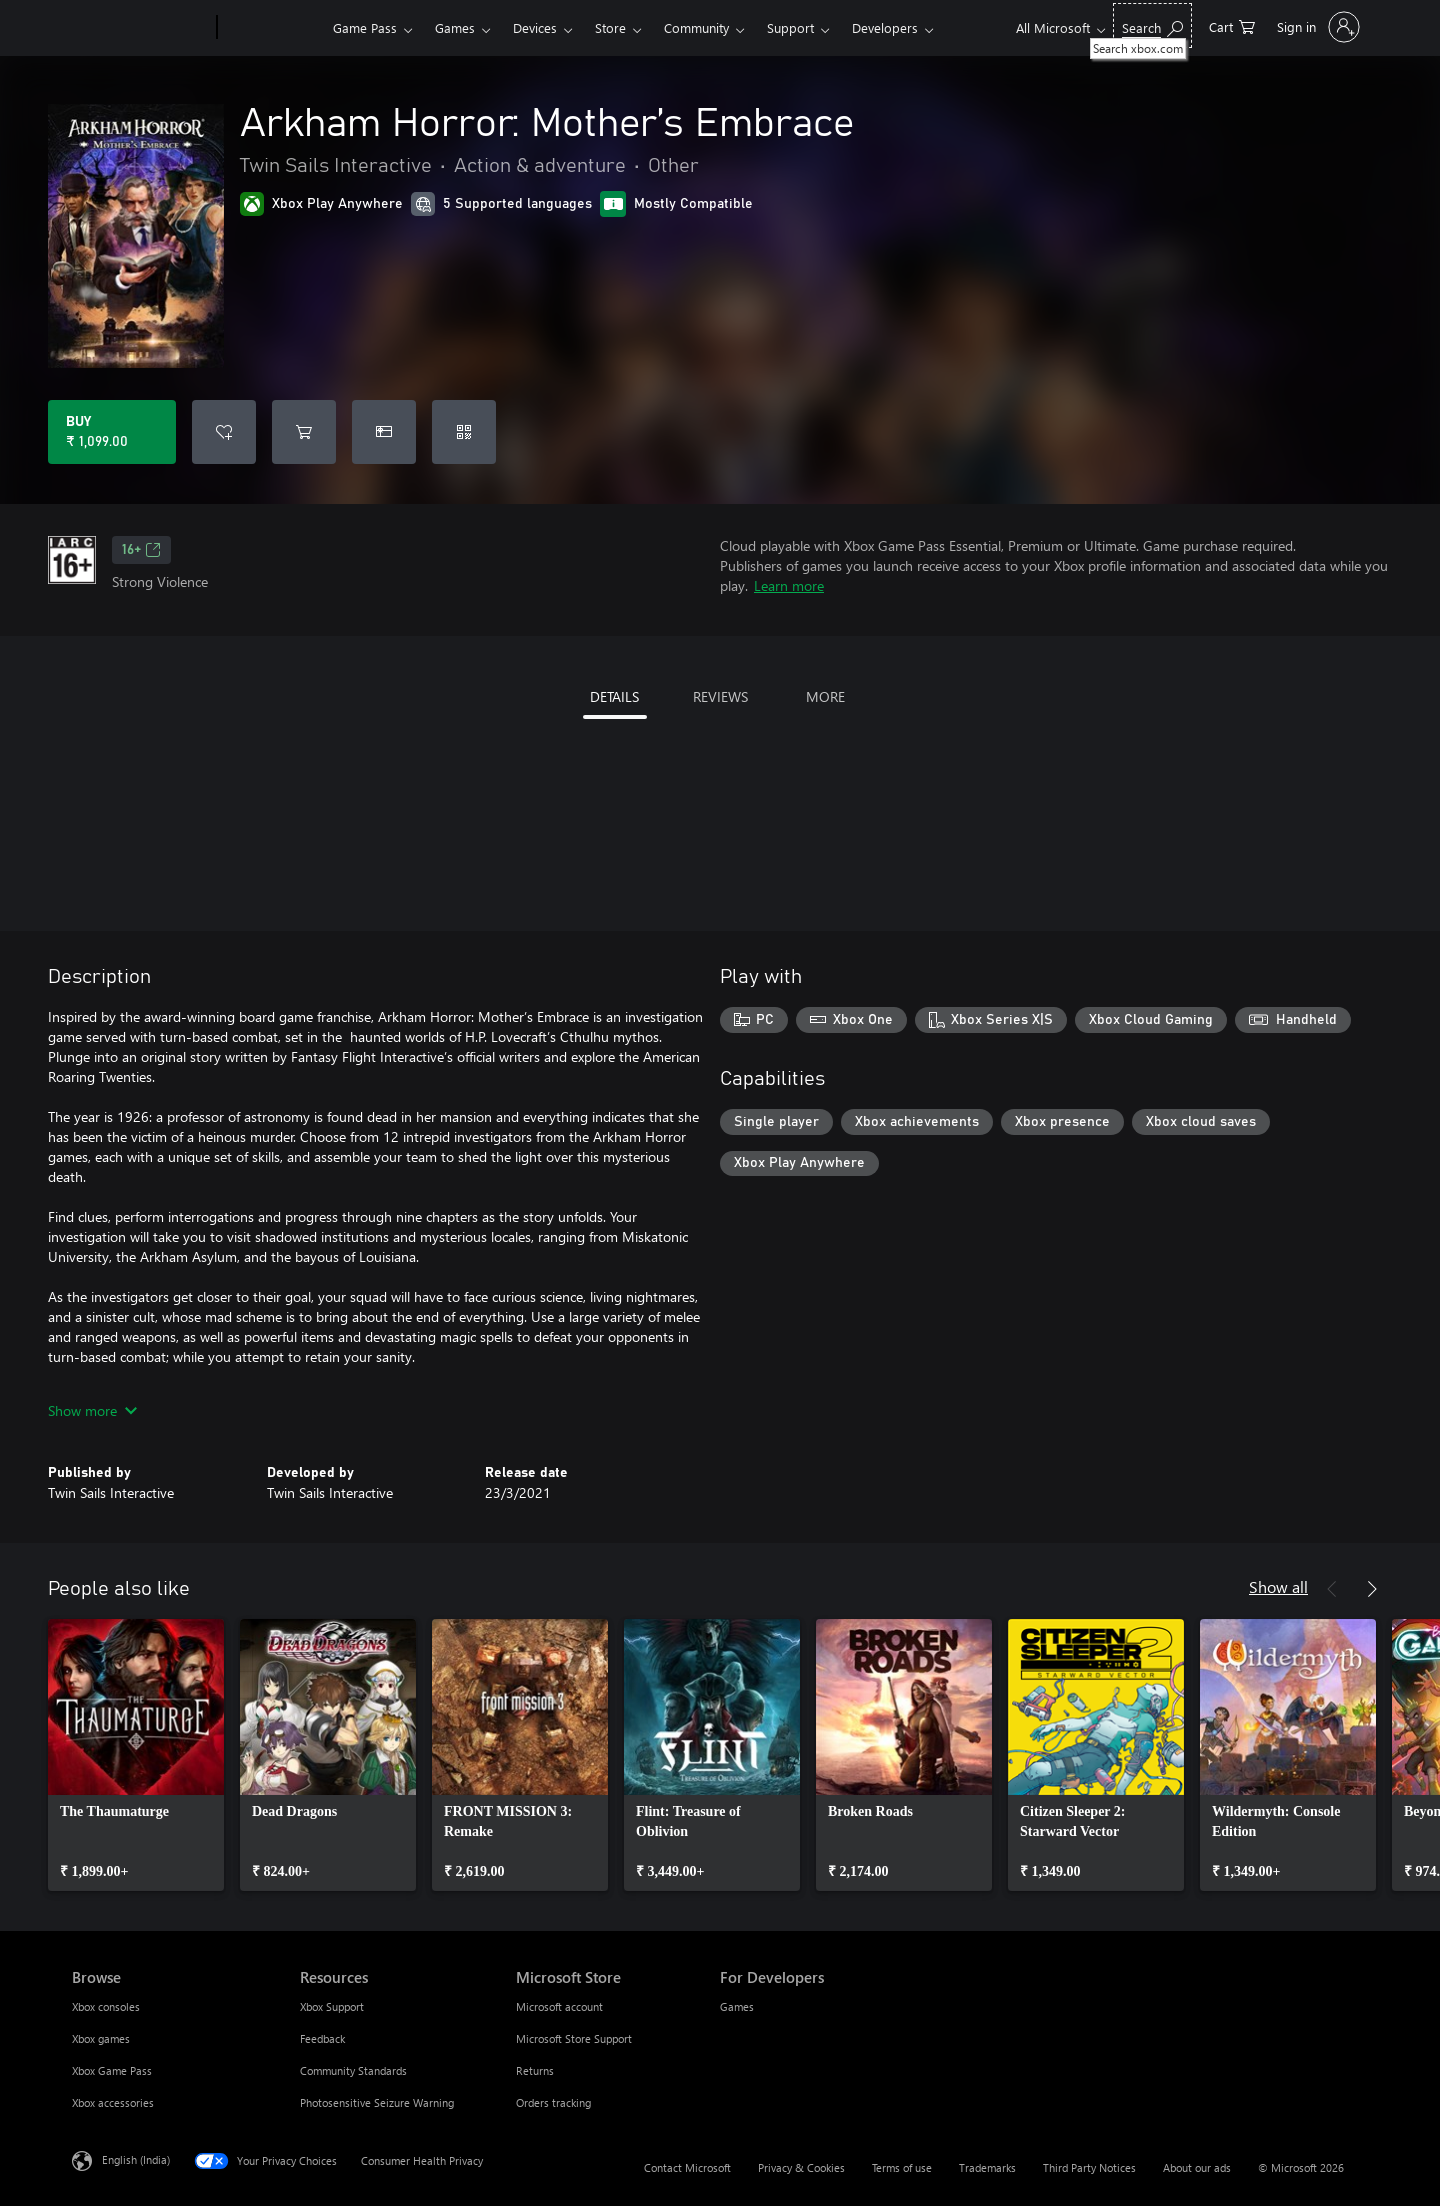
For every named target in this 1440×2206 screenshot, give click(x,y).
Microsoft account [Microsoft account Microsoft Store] (559, 2006)
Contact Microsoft (687, 2167)
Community (696, 27)
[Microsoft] (140, 28)
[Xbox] (272, 28)
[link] (136, 1755)
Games (455, 27)
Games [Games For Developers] (737, 2006)
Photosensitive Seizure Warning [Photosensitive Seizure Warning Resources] (377, 2102)
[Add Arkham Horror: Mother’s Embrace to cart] (304, 432)
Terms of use (902, 2167)
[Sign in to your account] (1316, 27)
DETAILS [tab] (614, 696)
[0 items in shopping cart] (1232, 25)
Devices (535, 27)
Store (610, 27)
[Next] (1372, 1589)
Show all (1278, 1586)
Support (790, 27)
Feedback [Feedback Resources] (322, 2038)
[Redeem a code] (464, 432)
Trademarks (987, 2167)
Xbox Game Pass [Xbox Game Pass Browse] (112, 2070)
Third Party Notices (1089, 2167)
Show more (92, 1410)
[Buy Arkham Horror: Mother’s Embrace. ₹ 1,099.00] (112, 432)
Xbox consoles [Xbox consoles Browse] (106, 2006)
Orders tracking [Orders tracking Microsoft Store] (553, 2102)
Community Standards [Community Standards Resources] (353, 2070)
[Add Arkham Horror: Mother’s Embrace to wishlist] (224, 432)
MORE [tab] (825, 696)
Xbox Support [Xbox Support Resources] (332, 2006)
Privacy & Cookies (801, 2167)
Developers (885, 27)
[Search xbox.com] (1152, 25)
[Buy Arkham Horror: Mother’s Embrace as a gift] (384, 432)
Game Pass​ (365, 27)
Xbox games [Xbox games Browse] (101, 2038)
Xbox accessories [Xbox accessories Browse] (113, 2102)
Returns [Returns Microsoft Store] (535, 2070)
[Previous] (1332, 1589)
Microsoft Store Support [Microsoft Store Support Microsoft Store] (574, 2038)
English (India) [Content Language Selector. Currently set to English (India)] (136, 2159)
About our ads (1197, 2167)
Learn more (789, 585)
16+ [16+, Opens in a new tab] (141, 550)
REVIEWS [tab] (720, 696)
